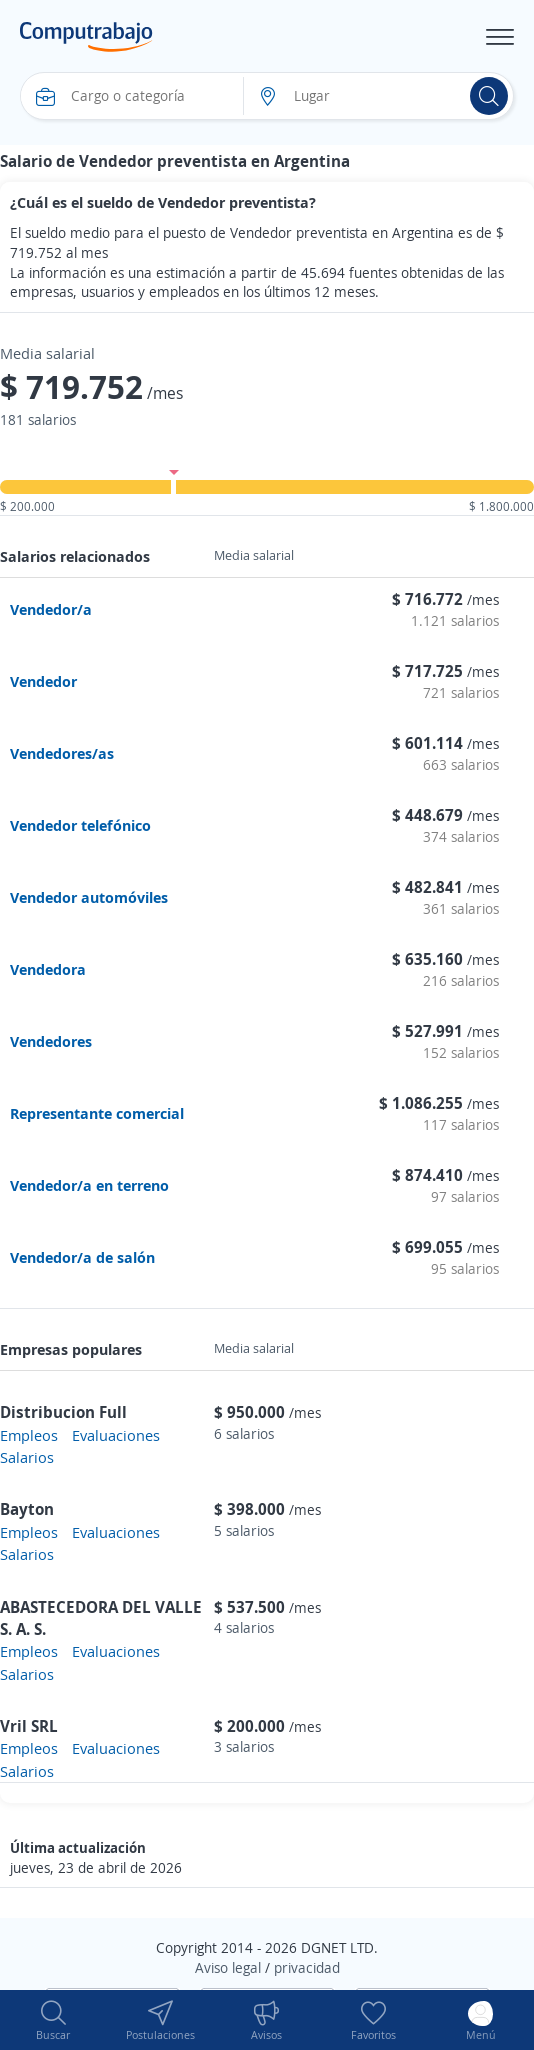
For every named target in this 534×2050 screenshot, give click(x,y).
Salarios (27, 1457)
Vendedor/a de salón (82, 1257)
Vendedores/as (62, 753)
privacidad (307, 1967)
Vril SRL (29, 1726)
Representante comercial (97, 1113)
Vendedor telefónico (80, 825)
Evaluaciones (116, 1435)
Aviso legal (228, 1967)
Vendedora (48, 969)
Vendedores (51, 1041)
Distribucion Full (63, 1412)
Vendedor (43, 681)
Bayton (27, 1509)
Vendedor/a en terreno (89, 1185)
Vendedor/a (51, 609)
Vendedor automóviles (89, 897)
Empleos (29, 1435)
